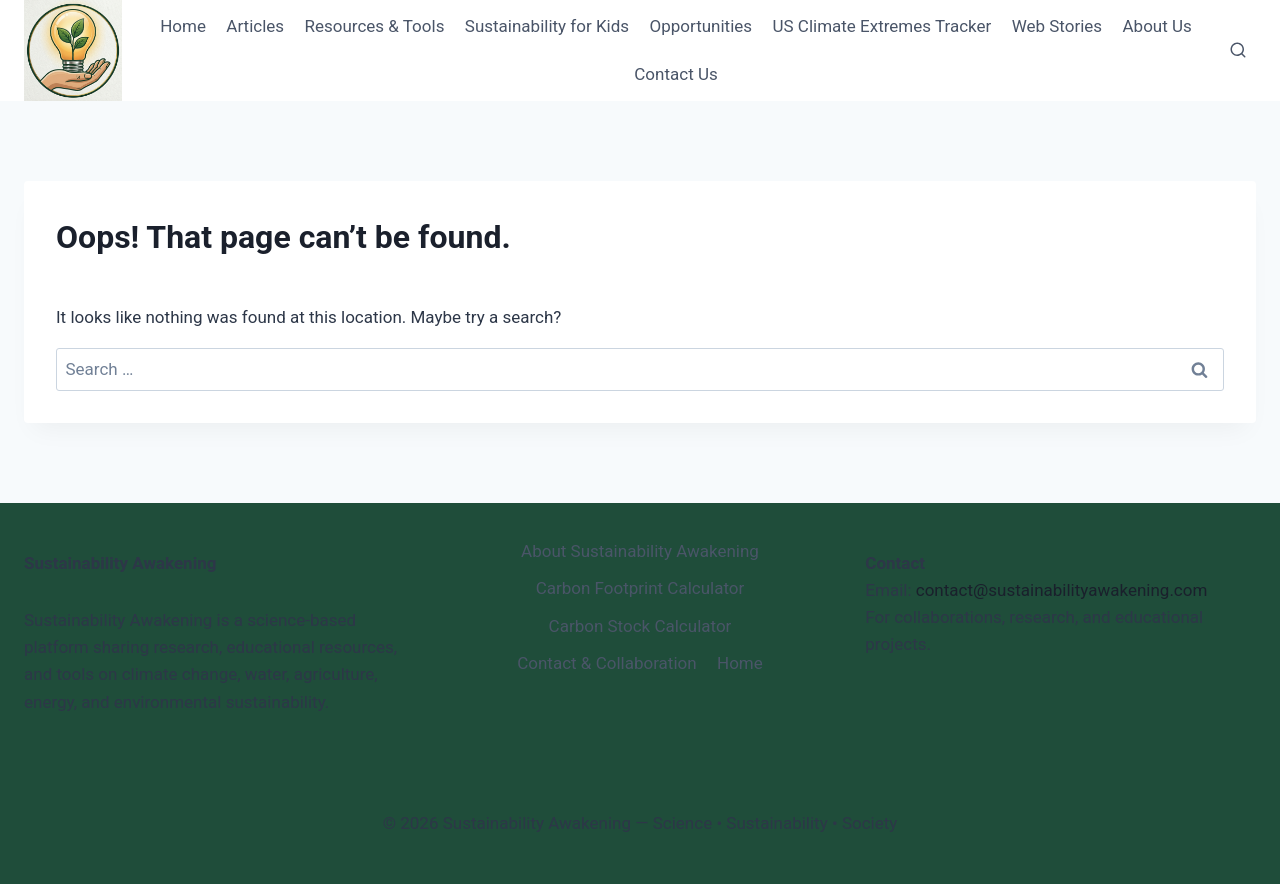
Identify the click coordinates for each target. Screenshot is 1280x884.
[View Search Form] (1238, 51)
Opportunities (701, 26)
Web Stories (1057, 26)
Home (183, 26)
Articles (255, 26)
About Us (1157, 26)
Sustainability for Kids (547, 26)
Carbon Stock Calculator (640, 626)
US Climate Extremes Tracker (881, 26)
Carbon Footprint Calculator (640, 588)
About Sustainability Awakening (640, 551)
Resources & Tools (374, 26)
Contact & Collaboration (606, 663)
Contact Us (675, 74)
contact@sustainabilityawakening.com (1062, 590)
